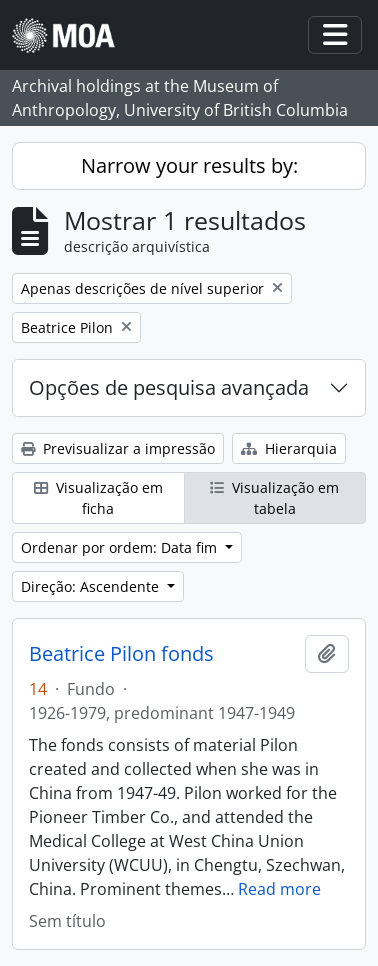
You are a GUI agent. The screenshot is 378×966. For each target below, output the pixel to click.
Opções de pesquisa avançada (169, 387)
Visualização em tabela (274, 498)
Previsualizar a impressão (118, 448)
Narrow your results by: (189, 165)
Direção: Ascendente (92, 586)
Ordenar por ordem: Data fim (121, 547)
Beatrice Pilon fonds (121, 654)
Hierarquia (289, 448)
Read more (279, 889)
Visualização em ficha (98, 498)
